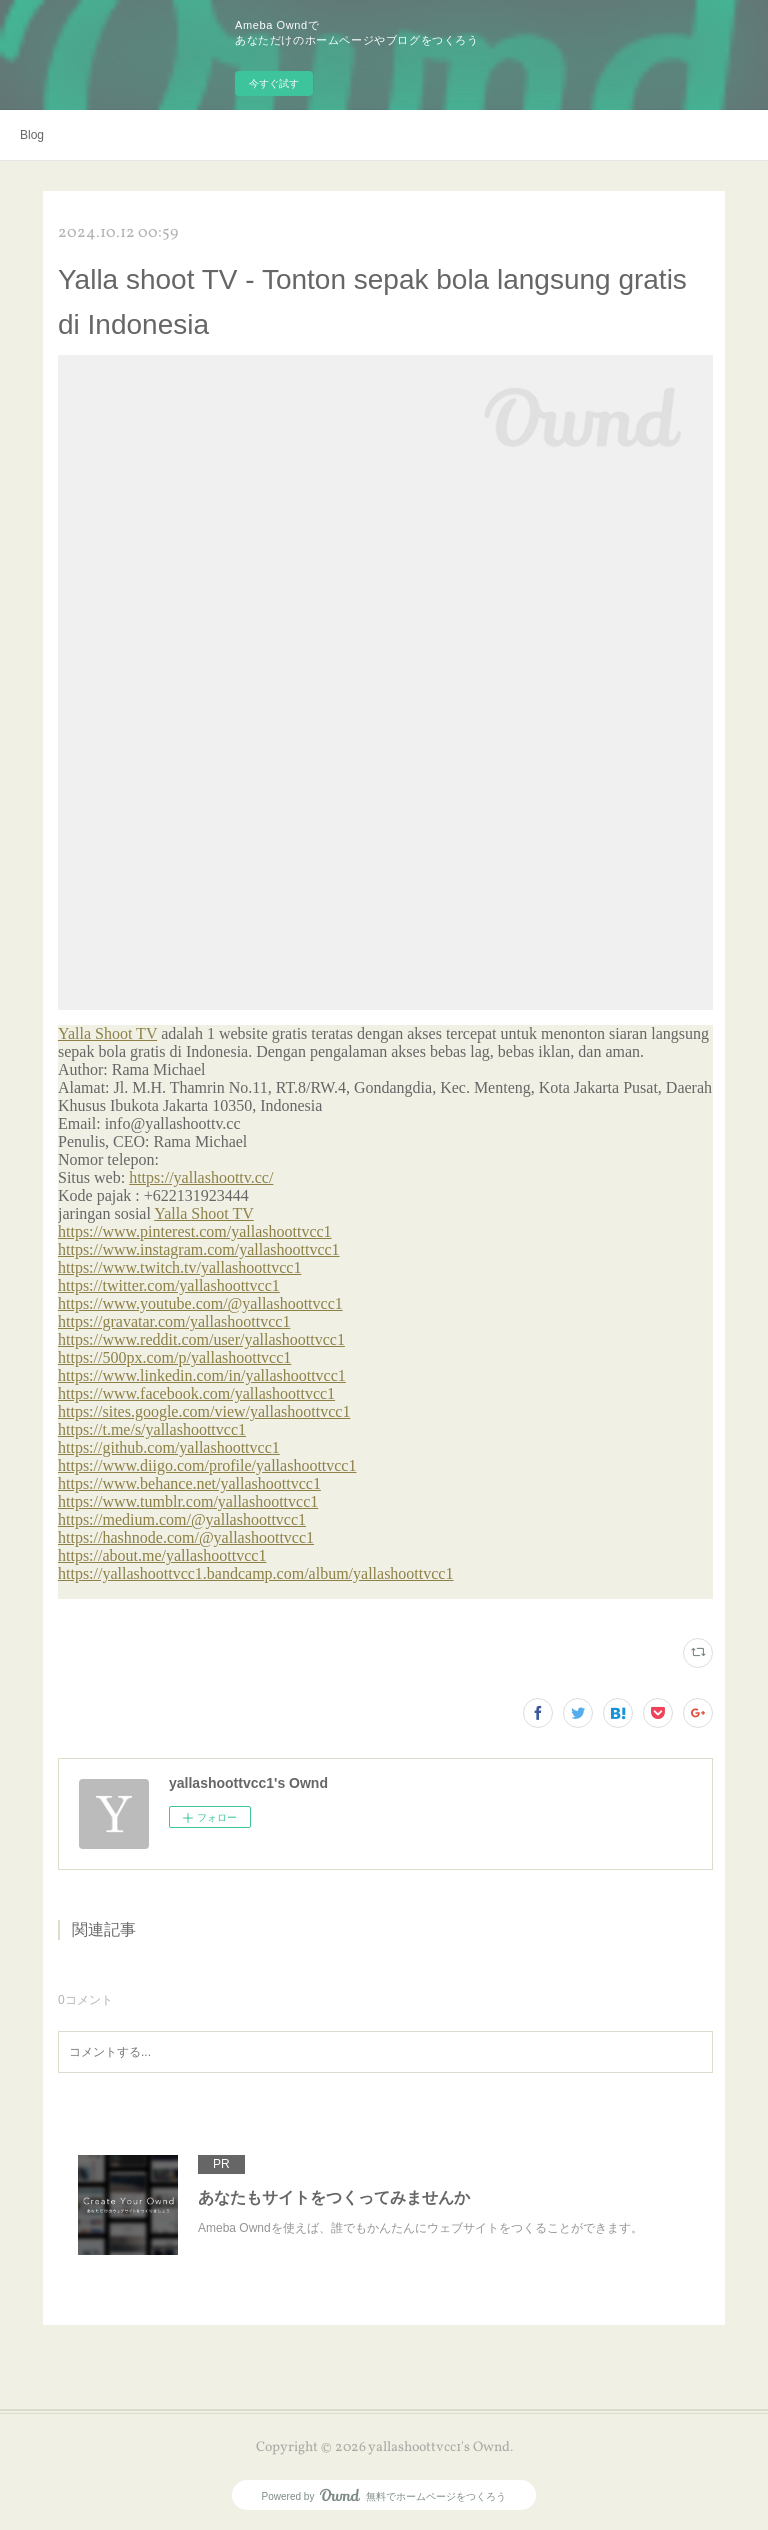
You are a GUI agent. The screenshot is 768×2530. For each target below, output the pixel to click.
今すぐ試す (274, 83)
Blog (32, 135)
